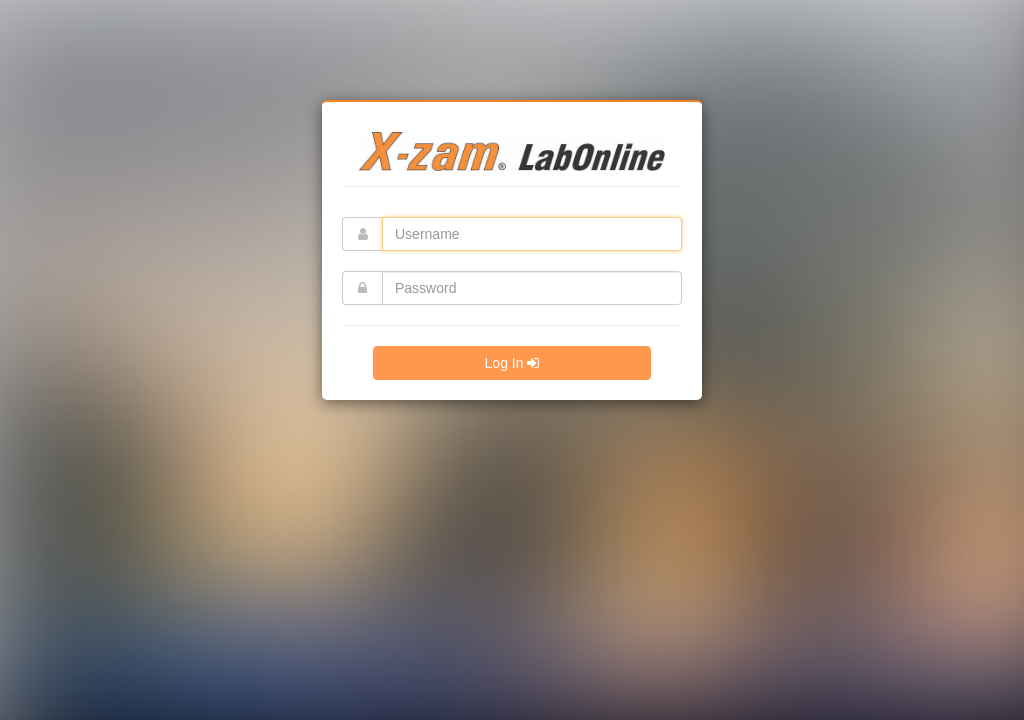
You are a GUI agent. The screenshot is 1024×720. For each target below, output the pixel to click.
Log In (512, 363)
